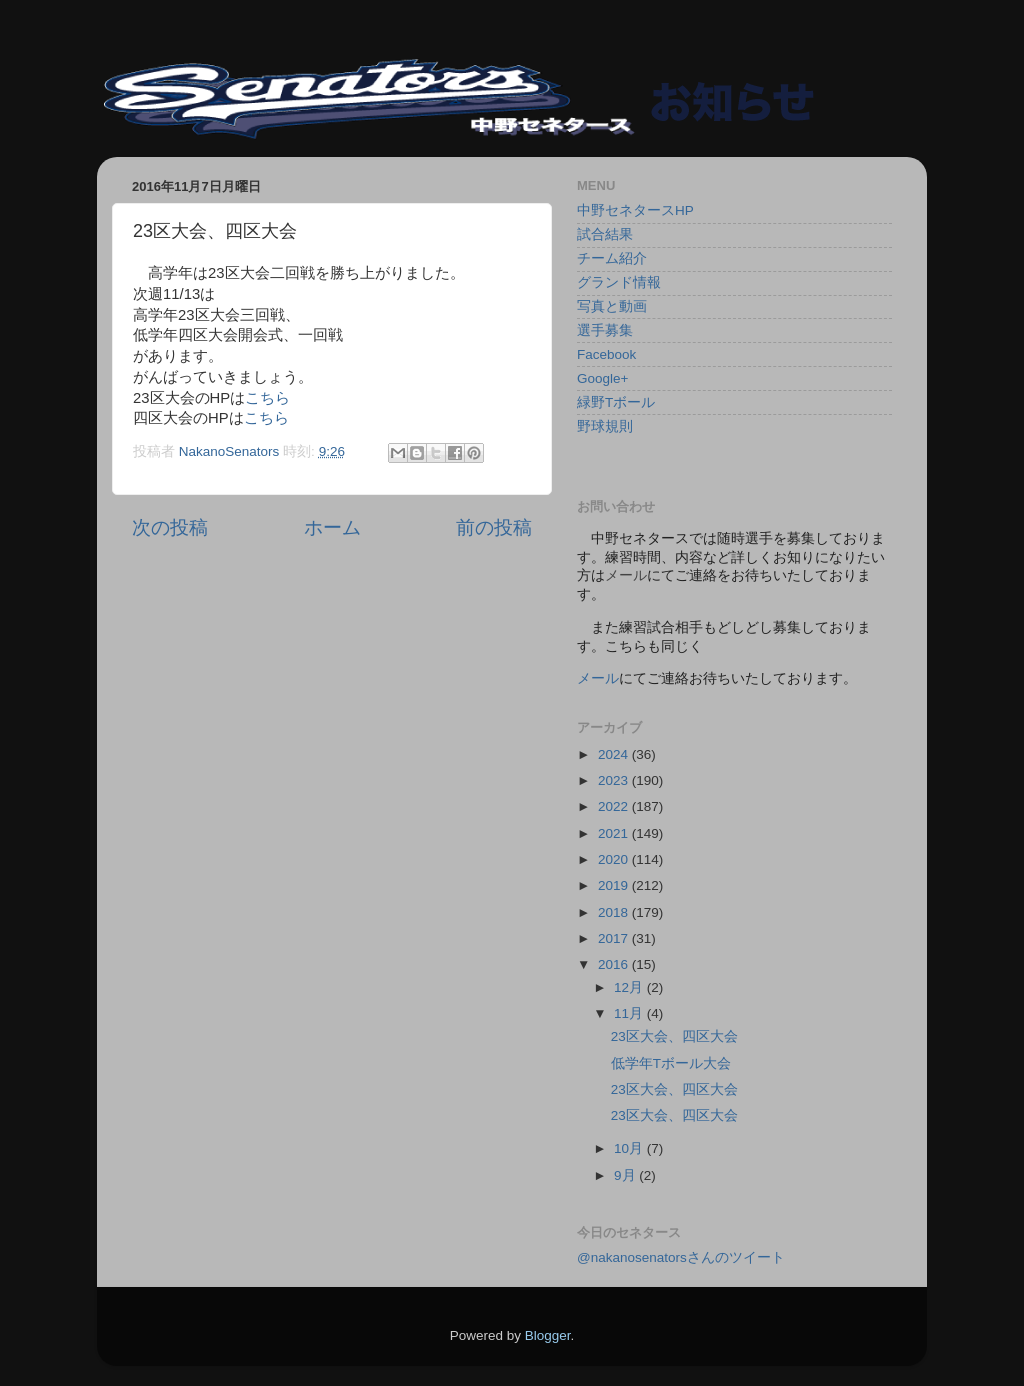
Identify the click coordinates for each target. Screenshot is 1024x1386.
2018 (615, 912)
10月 (630, 1148)
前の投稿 (494, 527)
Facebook (606, 354)
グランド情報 (619, 282)
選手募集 (605, 330)
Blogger (548, 1335)
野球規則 (605, 426)
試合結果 (605, 234)
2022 (615, 806)
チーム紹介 (612, 258)
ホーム (332, 527)
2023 (615, 780)
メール (598, 678)
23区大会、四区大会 (674, 1036)
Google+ (602, 378)
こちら (267, 398)
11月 (630, 1013)
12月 (630, 987)
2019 (615, 885)
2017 (615, 938)
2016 (615, 964)
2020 (615, 859)
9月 (626, 1175)
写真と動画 (612, 306)
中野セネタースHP (635, 210)
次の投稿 (170, 527)
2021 (615, 833)
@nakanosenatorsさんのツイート (681, 1257)
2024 (615, 754)
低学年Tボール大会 (671, 1063)
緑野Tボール (616, 402)
